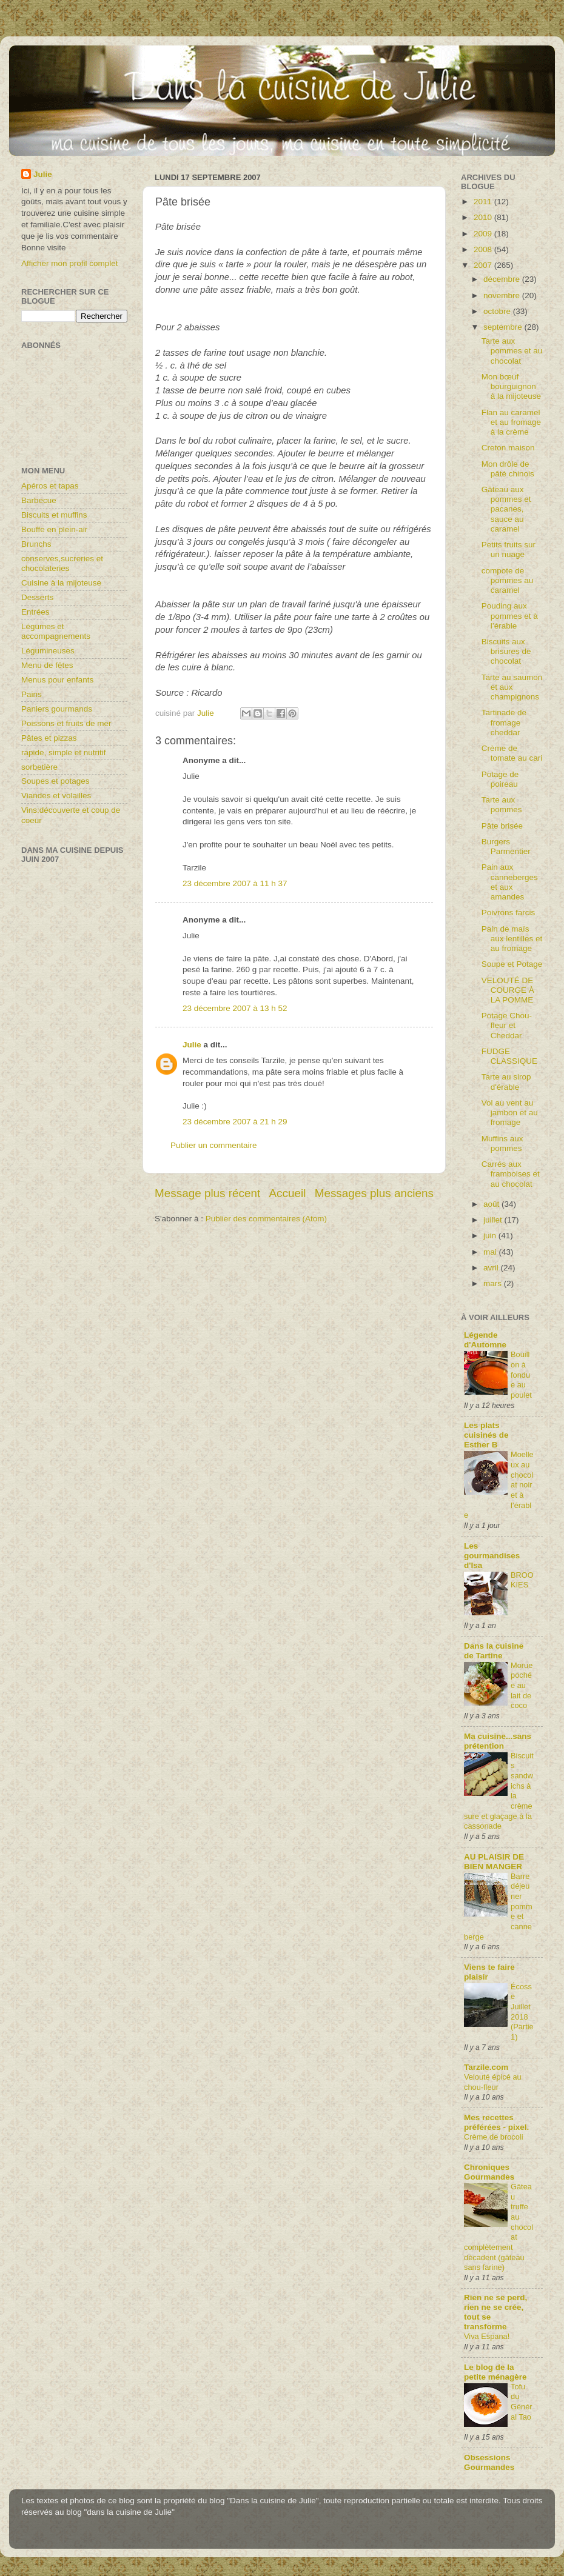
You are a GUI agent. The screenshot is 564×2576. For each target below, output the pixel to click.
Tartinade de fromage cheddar (504, 722)
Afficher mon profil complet (69, 263)
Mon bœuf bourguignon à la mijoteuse (511, 386)
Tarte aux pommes (502, 804)
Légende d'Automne (485, 1339)
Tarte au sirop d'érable (506, 1081)
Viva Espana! (486, 2336)
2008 (484, 249)
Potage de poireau (500, 779)
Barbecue (38, 500)
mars (493, 1283)
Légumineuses (48, 650)
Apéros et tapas (50, 485)
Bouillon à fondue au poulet (521, 1375)
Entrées (35, 611)
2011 (484, 201)
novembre (502, 295)
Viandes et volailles (56, 795)
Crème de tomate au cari (512, 753)
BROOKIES (522, 1580)
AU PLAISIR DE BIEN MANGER (494, 1861)
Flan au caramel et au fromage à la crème (511, 422)
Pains (31, 694)
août (492, 1204)
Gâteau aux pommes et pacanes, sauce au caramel (506, 509)
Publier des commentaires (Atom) (266, 1218)
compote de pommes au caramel (508, 580)
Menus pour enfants (57, 679)
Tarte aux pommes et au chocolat (512, 350)
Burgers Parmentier (506, 846)
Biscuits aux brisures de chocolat (506, 651)
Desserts (37, 597)
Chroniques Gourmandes (489, 2172)
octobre (498, 311)
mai (491, 1251)
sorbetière (39, 767)
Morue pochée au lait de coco (521, 1685)
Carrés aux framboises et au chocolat (511, 1174)
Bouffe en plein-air (54, 529)
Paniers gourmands (56, 708)
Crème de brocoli (493, 2136)
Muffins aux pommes (502, 1143)
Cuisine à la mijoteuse (61, 582)
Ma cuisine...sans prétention (497, 1741)
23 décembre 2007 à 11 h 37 (235, 883)
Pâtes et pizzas (49, 737)
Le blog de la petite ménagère (495, 2372)
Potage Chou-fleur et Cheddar (507, 1025)
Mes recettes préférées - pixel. (496, 2122)
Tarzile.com (486, 2067)
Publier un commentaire (213, 1145)
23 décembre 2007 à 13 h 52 (235, 1008)
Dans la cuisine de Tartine (493, 1650)
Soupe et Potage (512, 964)
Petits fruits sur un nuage (508, 549)
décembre (502, 279)
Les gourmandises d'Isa (492, 1555)
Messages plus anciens (374, 1193)
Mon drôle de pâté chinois (508, 468)
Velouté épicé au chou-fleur (493, 2082)
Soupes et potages (55, 781)
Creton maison (508, 447)
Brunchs (36, 544)
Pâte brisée (502, 825)
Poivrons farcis (508, 912)
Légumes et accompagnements (55, 631)
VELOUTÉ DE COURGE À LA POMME (508, 990)
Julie (192, 1044)
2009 (484, 233)
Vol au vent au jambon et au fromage (510, 1112)
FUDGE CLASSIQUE (509, 1056)
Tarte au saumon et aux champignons (512, 687)
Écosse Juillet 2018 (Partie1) (522, 2011)
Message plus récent (207, 1193)
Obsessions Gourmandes (489, 2462)
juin (491, 1235)
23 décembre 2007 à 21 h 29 (235, 1121)
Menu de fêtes (47, 665)
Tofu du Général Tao (521, 2401)
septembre (504, 327)
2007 (484, 265)
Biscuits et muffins (54, 514)
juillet (494, 1219)
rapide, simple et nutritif (63, 752)
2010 (484, 217)
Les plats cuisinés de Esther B (486, 1435)
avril (492, 1267)
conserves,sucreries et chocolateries (62, 563)
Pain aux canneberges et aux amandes (510, 882)
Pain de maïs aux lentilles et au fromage (512, 938)
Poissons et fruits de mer (66, 723)
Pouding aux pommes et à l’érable (510, 615)
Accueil (287, 1193)
